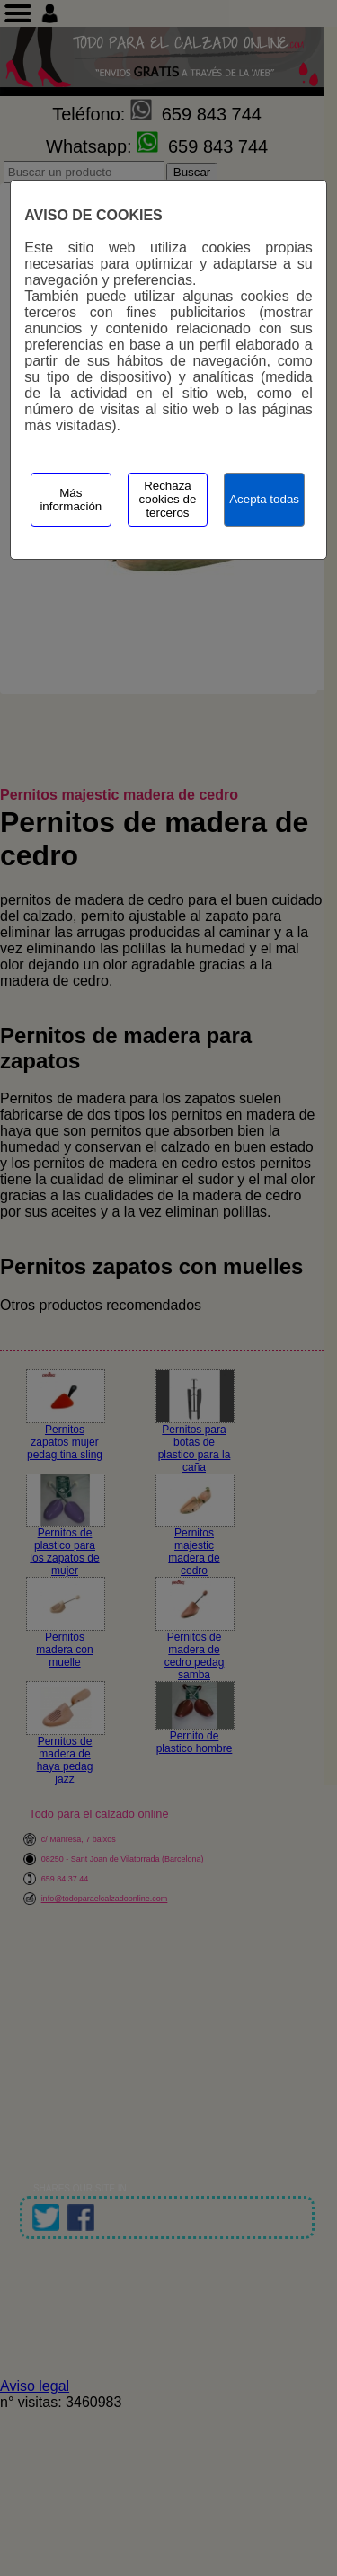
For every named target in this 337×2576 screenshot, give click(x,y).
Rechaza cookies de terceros (168, 499)
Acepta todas (264, 499)
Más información (71, 499)
